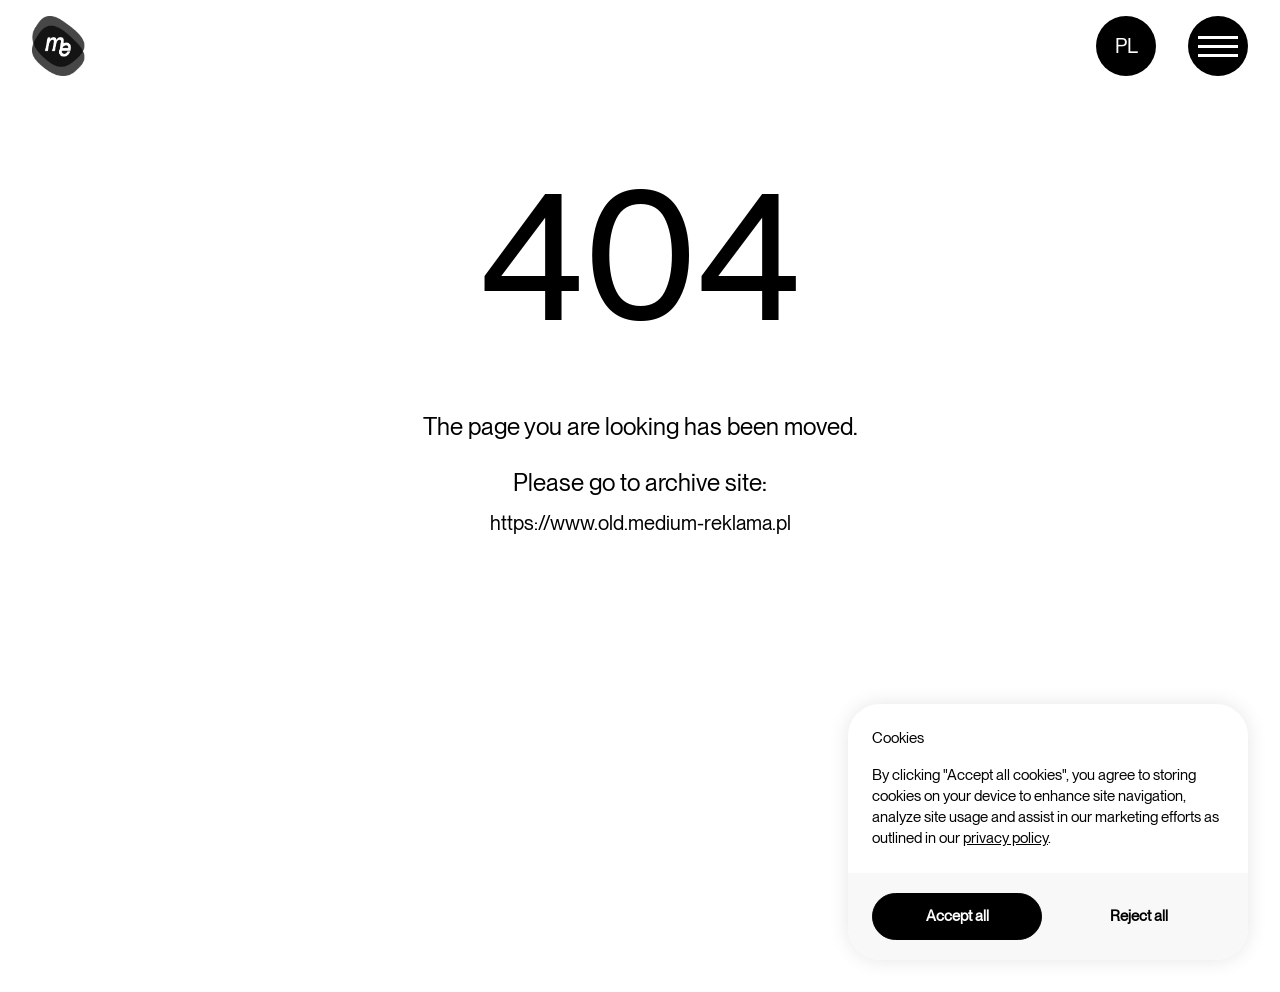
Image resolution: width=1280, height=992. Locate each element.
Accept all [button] (957, 916)
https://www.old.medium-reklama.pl (640, 523)
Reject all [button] (1139, 916)
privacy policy (1005, 838)
